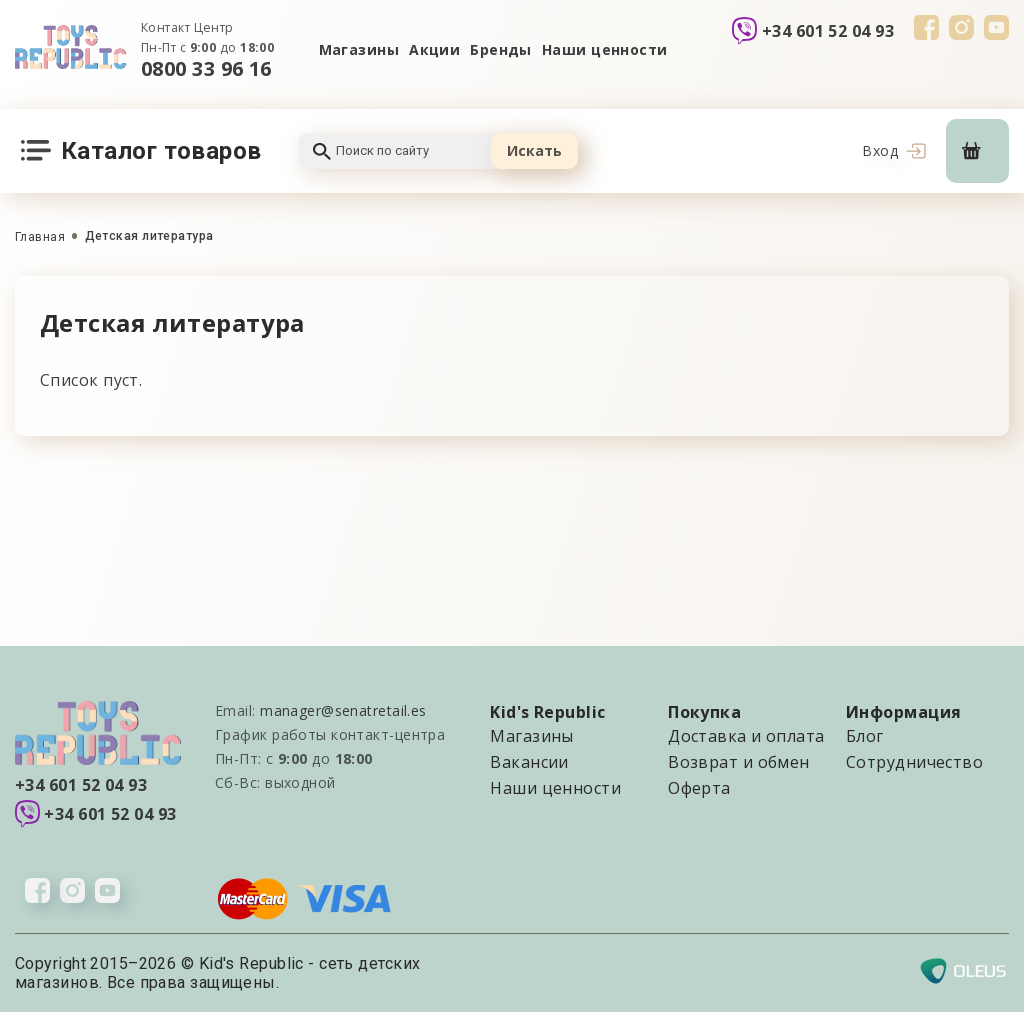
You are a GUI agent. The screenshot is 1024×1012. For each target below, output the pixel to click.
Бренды (501, 49)
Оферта (699, 788)
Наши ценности (605, 49)
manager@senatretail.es (343, 710)
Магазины (359, 49)
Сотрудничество (914, 762)
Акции (434, 49)
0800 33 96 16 (206, 68)
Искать (534, 150)
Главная (40, 237)
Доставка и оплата (746, 736)
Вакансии (529, 762)
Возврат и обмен (739, 762)
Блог (865, 736)
